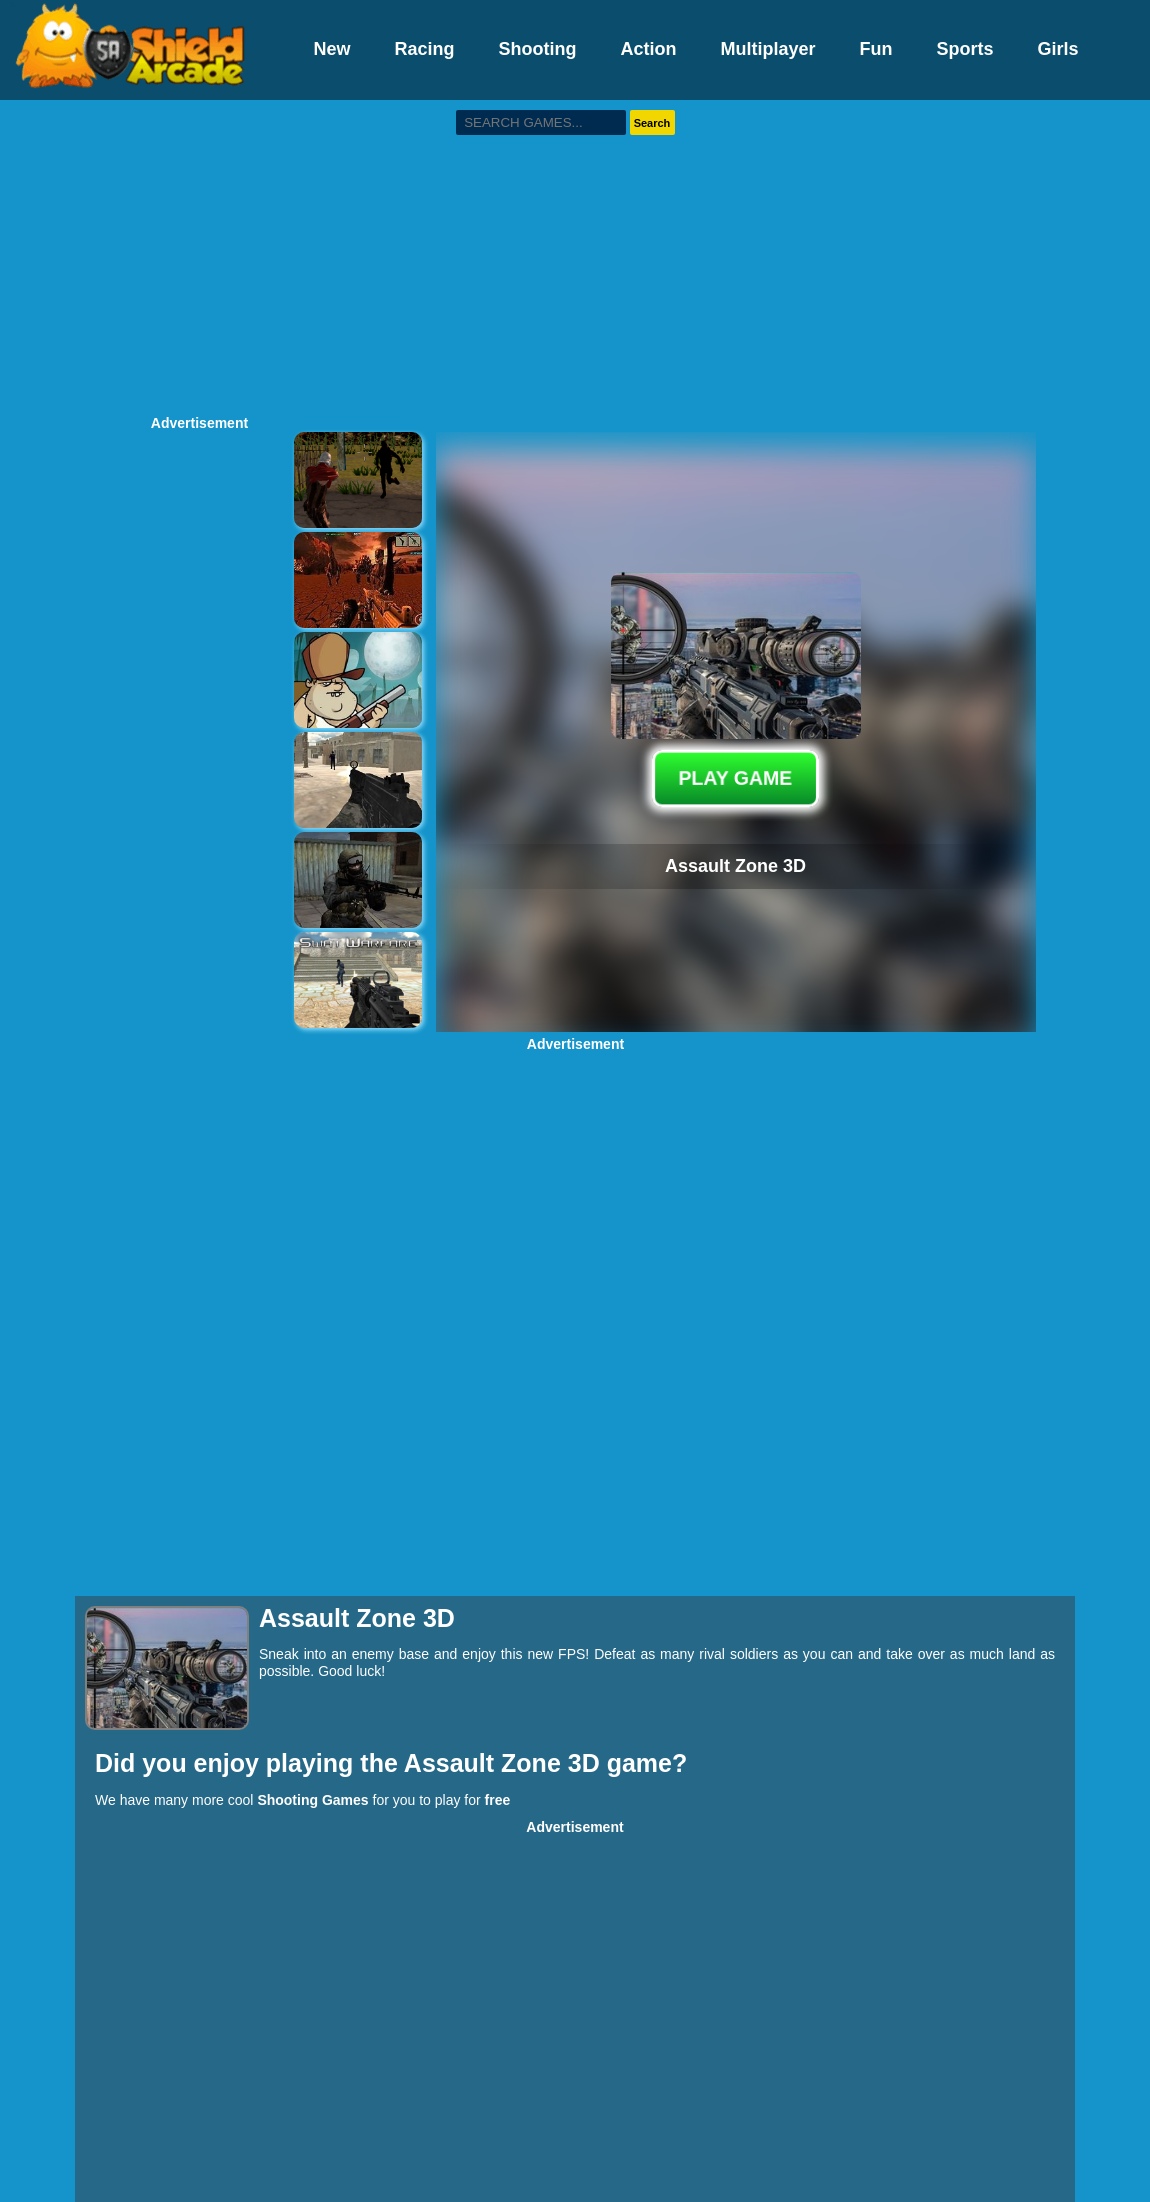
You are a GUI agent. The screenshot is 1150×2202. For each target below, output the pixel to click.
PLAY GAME (735, 778)
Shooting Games (312, 1800)
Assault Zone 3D (505, 1763)
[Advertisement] (575, 255)
